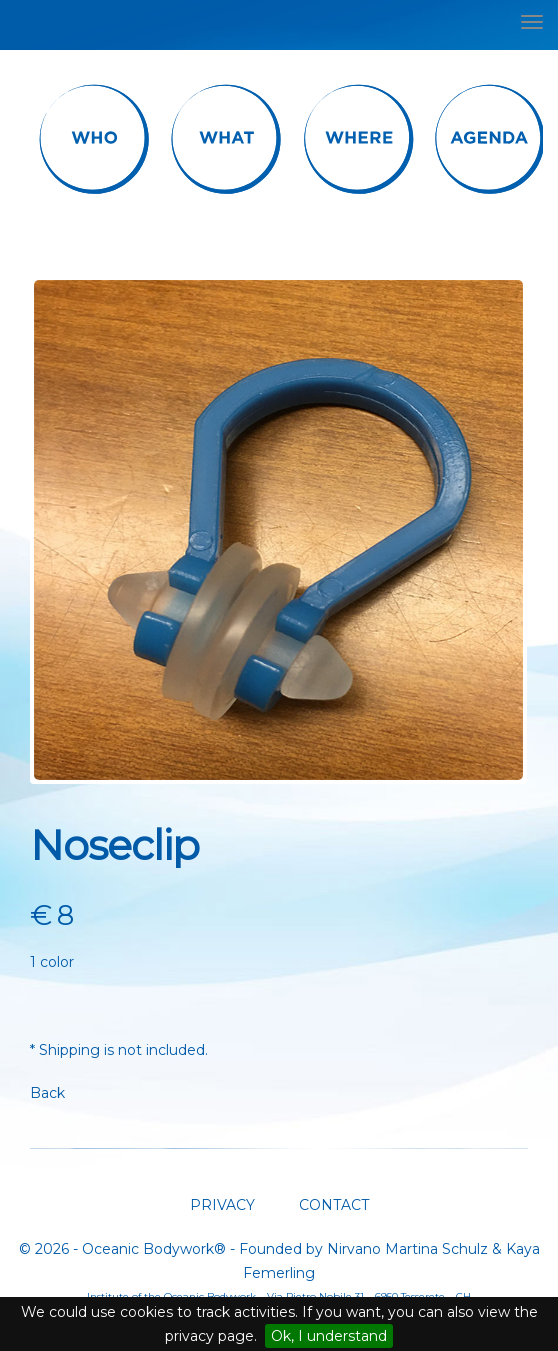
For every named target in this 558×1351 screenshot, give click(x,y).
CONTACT (332, 1205)
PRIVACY (222, 1205)
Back (47, 1093)
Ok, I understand (329, 1336)
